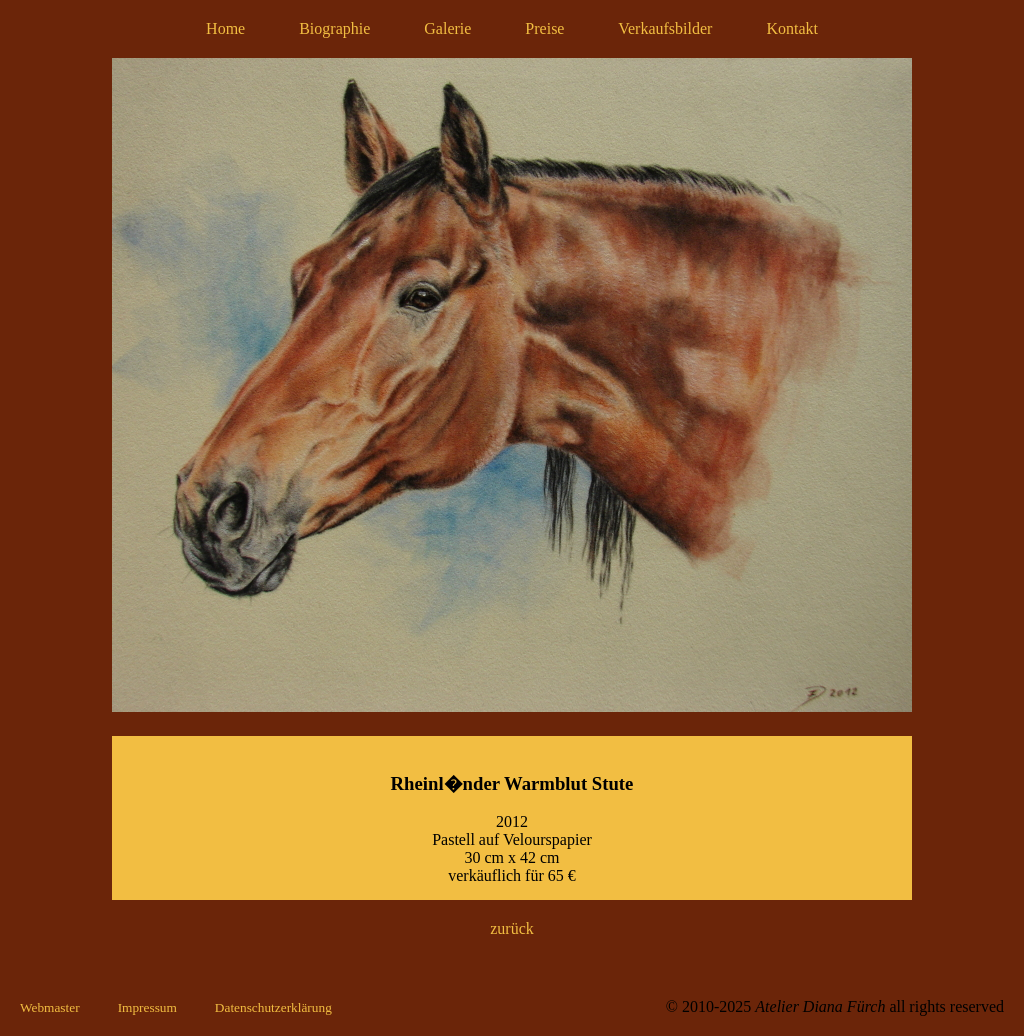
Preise (544, 28)
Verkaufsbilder (665, 28)
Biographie (334, 28)
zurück (512, 928)
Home (225, 28)
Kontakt (792, 28)
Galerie (447, 28)
